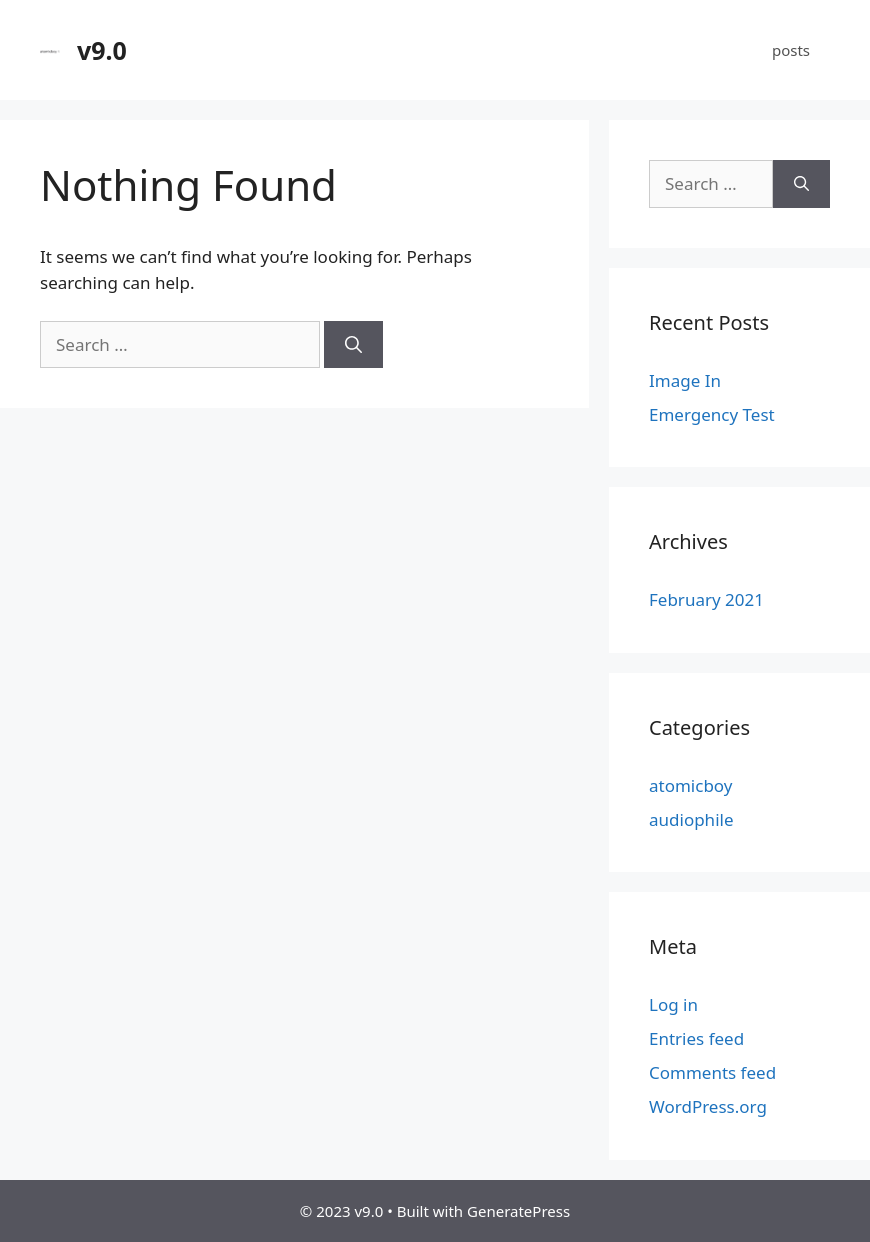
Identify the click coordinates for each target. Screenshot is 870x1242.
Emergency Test (712, 414)
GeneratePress (518, 1211)
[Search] (353, 345)
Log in (673, 1004)
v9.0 (102, 50)
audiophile (691, 819)
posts (791, 50)
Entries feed (696, 1038)
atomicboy (690, 785)
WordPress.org (708, 1106)
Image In (685, 380)
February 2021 (706, 599)
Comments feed (712, 1072)
